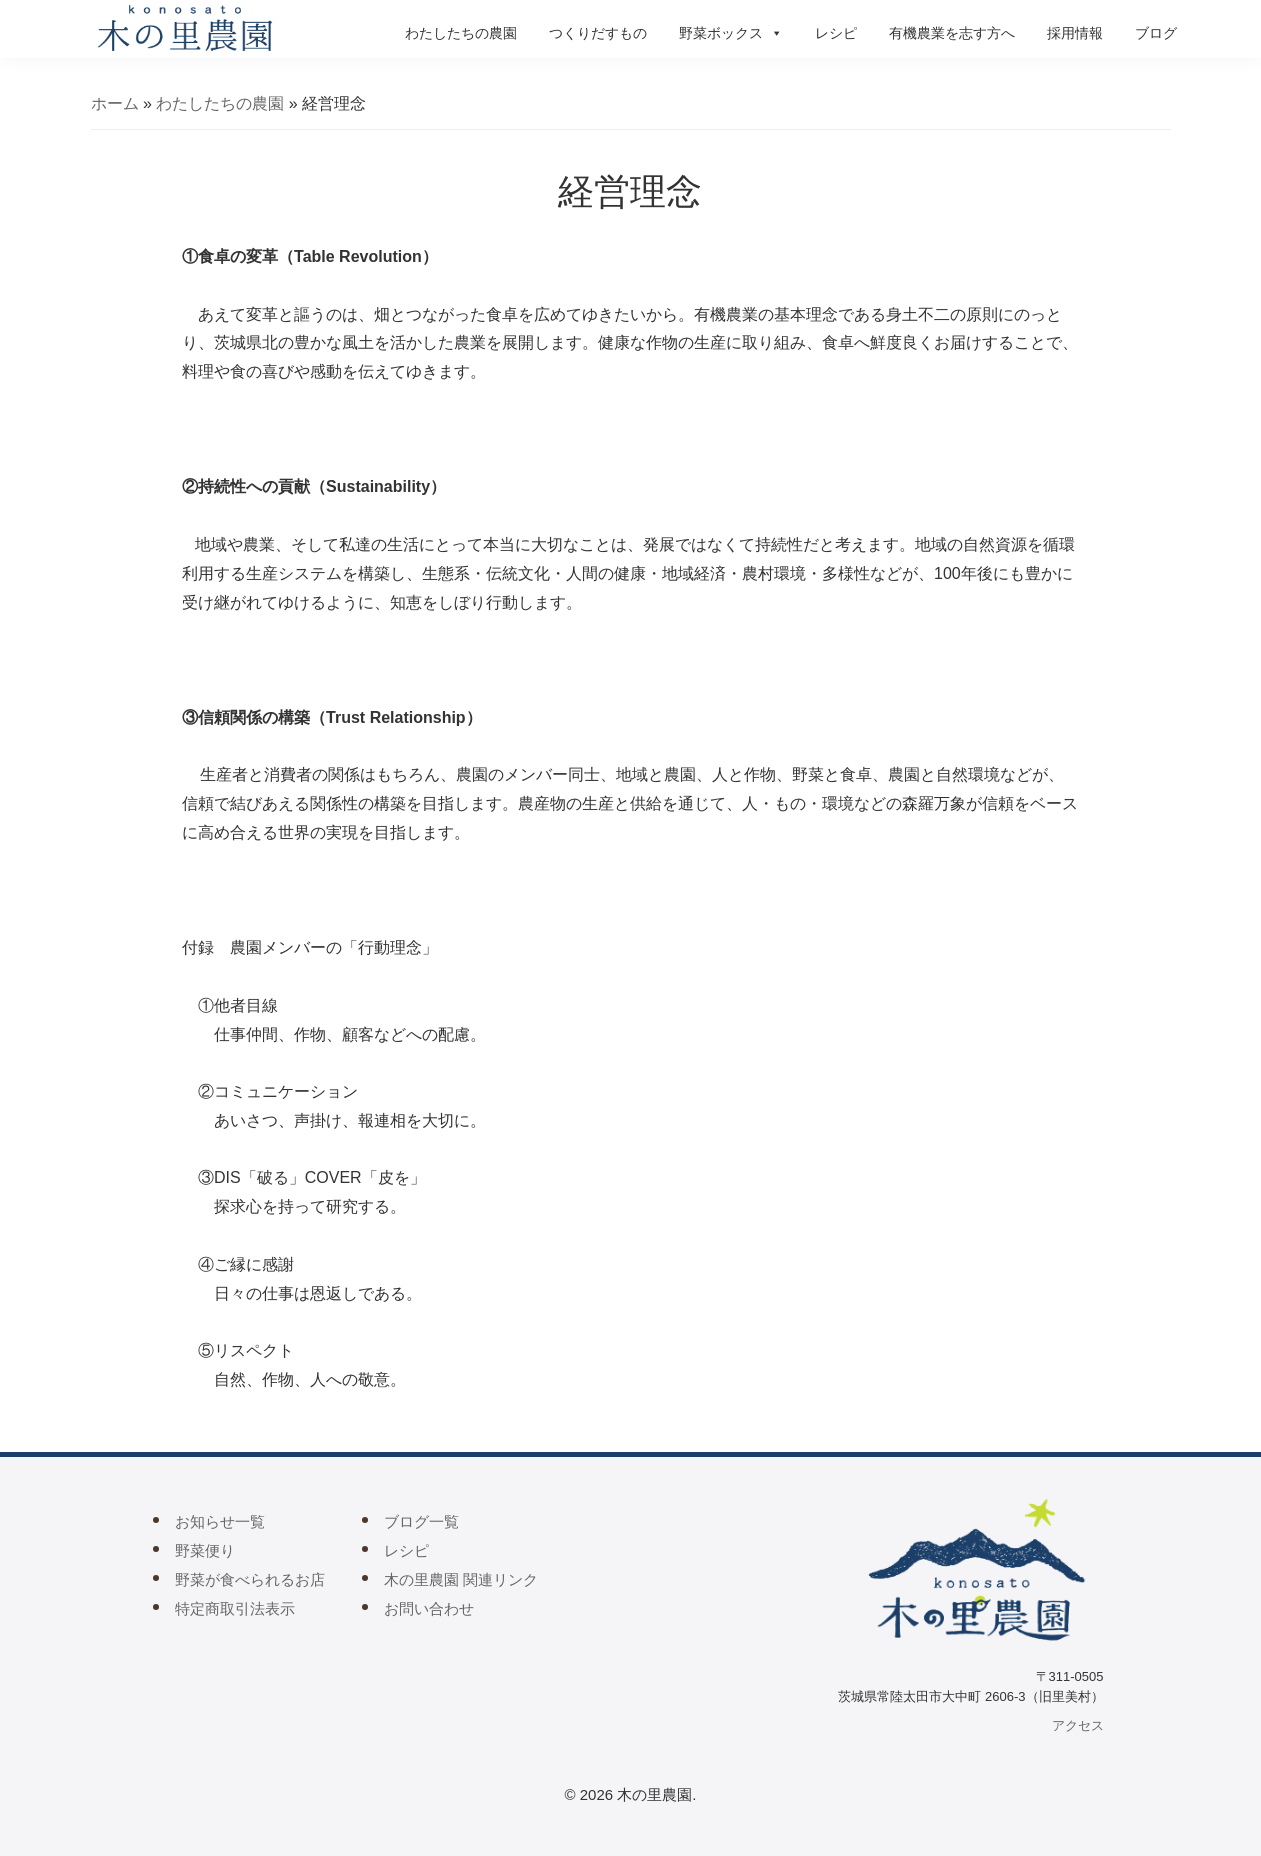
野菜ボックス (731, 33)
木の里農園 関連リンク (461, 1579)
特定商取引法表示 (235, 1608)
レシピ (836, 33)
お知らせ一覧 (220, 1521)
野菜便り (205, 1550)
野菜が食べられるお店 (250, 1579)
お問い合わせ (429, 1608)
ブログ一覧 (421, 1521)
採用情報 (1075, 33)
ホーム (115, 103)
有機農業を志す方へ (952, 33)
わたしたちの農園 (461, 33)
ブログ (1156, 33)
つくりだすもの (598, 33)
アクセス (1078, 1725)
